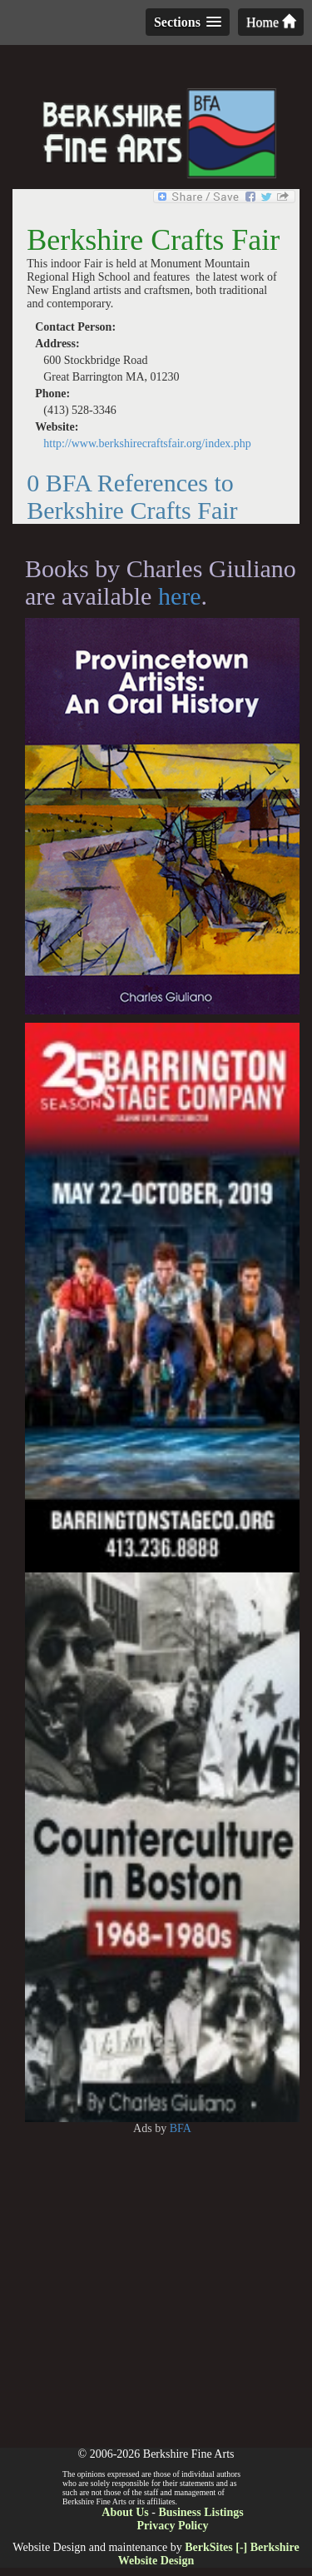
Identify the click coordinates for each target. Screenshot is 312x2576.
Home (270, 22)
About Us (125, 2512)
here (179, 596)
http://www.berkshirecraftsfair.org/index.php (147, 443)
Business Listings (200, 2512)
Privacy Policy (173, 2525)
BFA (180, 2128)
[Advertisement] (156, 2291)
